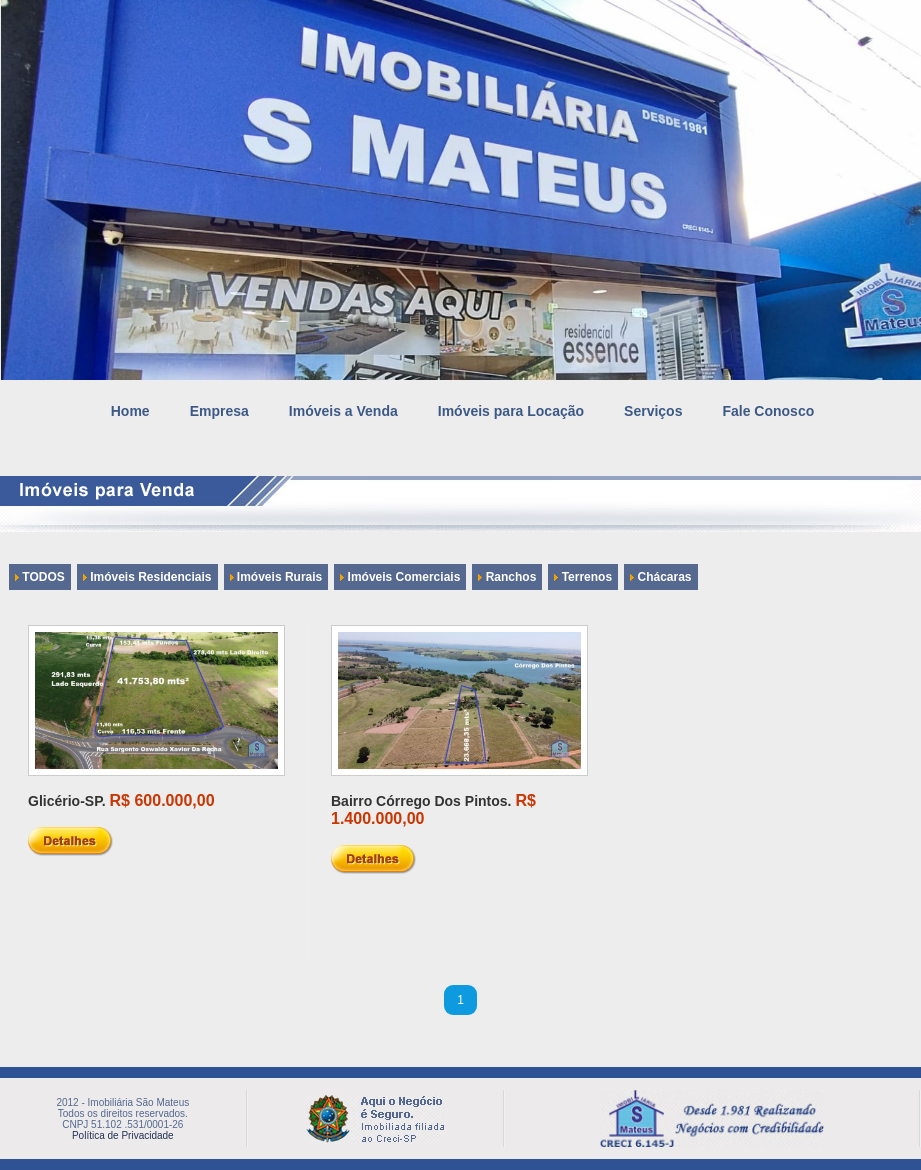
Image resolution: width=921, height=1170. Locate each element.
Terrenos (583, 577)
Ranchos (507, 577)
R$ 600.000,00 (162, 800)
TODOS (40, 577)
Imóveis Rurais (276, 577)
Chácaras (660, 577)
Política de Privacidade (123, 1135)
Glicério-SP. (67, 801)
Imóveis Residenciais (147, 577)
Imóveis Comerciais (400, 577)
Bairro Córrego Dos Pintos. (421, 801)
